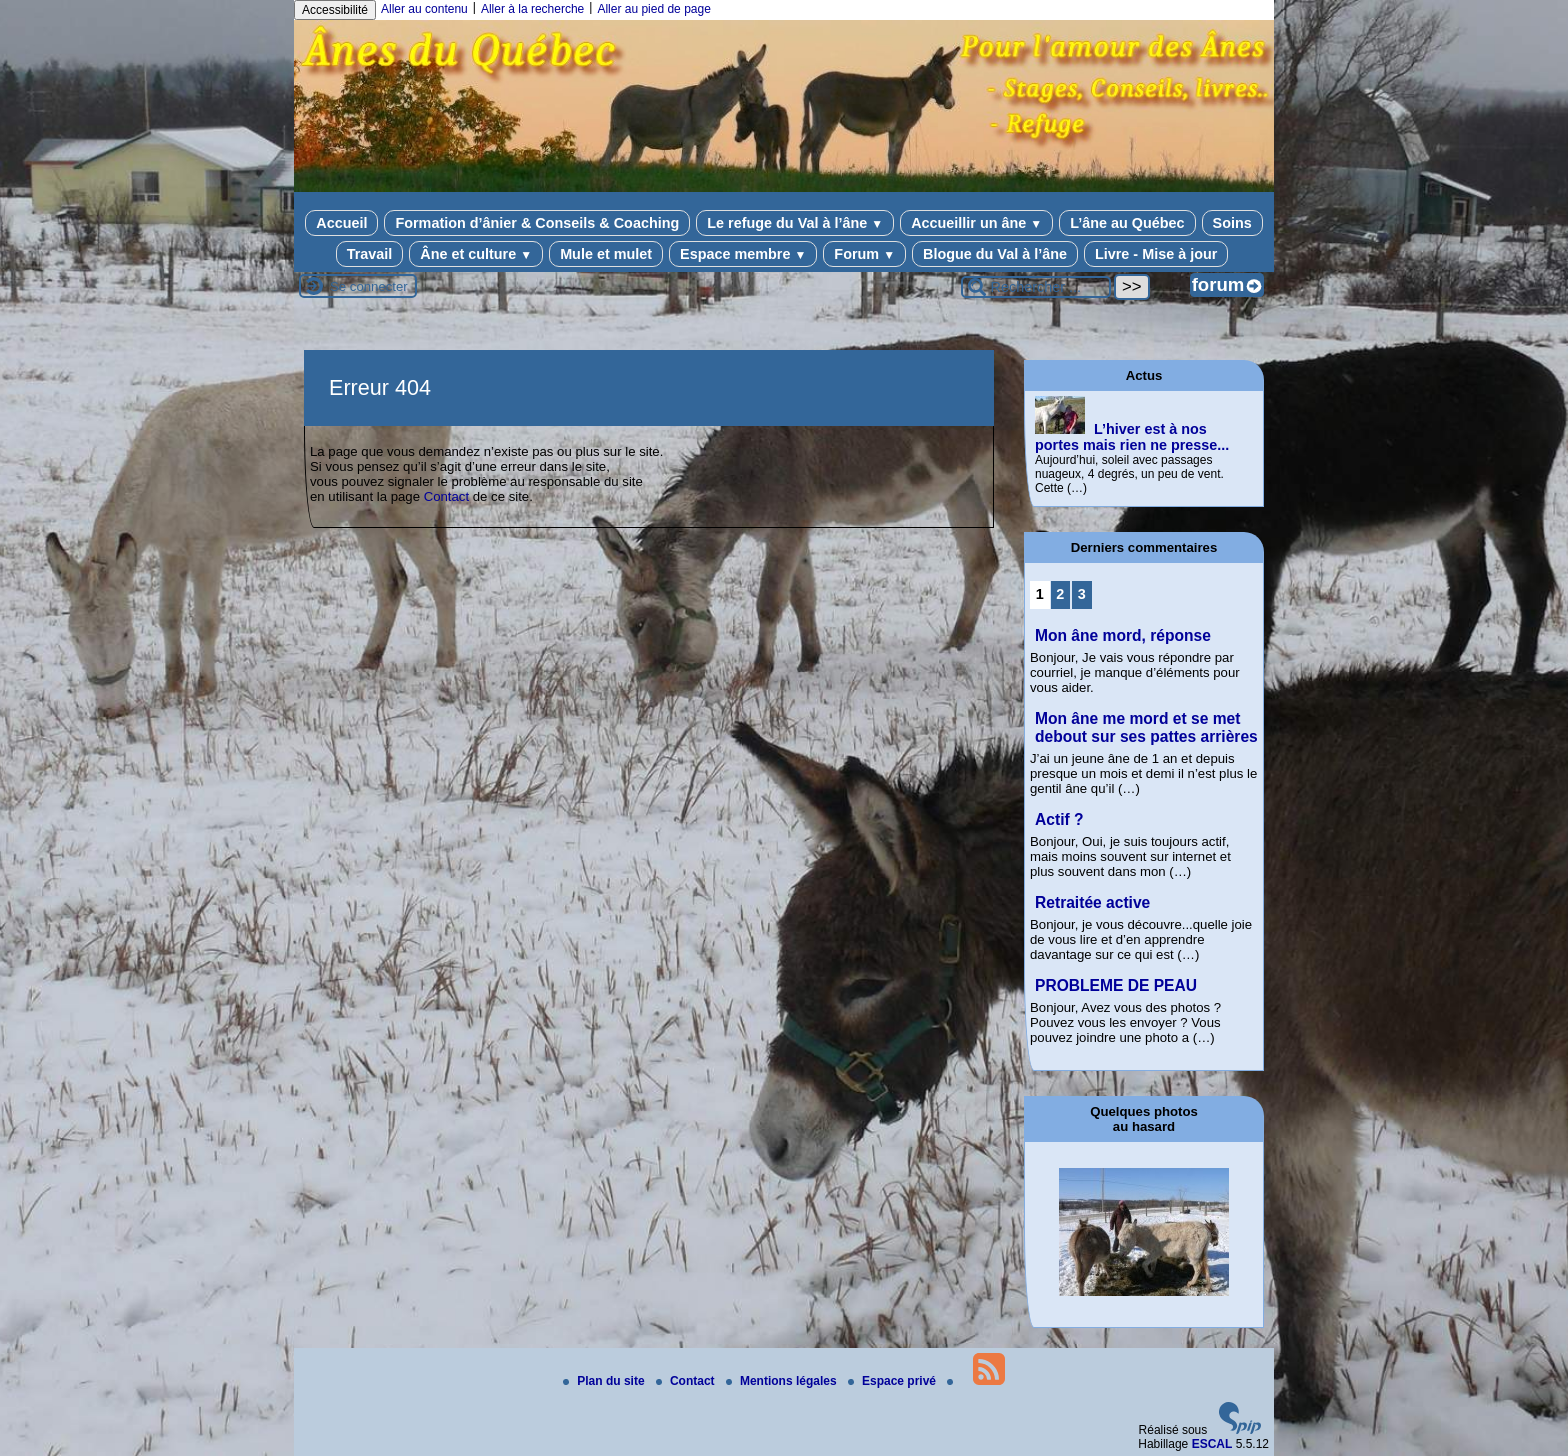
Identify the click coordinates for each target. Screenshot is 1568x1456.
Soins (1232, 223)
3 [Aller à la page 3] (1082, 594)
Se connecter (369, 286)
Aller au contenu (424, 9)
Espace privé (893, 1381)
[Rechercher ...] (1036, 287)
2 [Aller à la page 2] (1060, 594)
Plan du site (605, 1381)
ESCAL (1212, 1444)
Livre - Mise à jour (1156, 254)
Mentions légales (783, 1381)
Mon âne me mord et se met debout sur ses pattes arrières (1146, 727)
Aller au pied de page (653, 9)
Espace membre (743, 254)
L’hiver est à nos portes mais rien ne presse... (1132, 437)
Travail (370, 254)
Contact (446, 496)
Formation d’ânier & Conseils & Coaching (537, 223)
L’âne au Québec (1127, 223)
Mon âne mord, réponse (1123, 635)
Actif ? (1059, 819)
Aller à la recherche (532, 9)
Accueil (341, 223)
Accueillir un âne (976, 223)
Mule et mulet (606, 254)
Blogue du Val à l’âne (995, 254)
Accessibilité (335, 10)
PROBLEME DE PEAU (1116, 985)
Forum (864, 254)
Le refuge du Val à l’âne (795, 223)
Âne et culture (476, 254)
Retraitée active (1092, 902)
